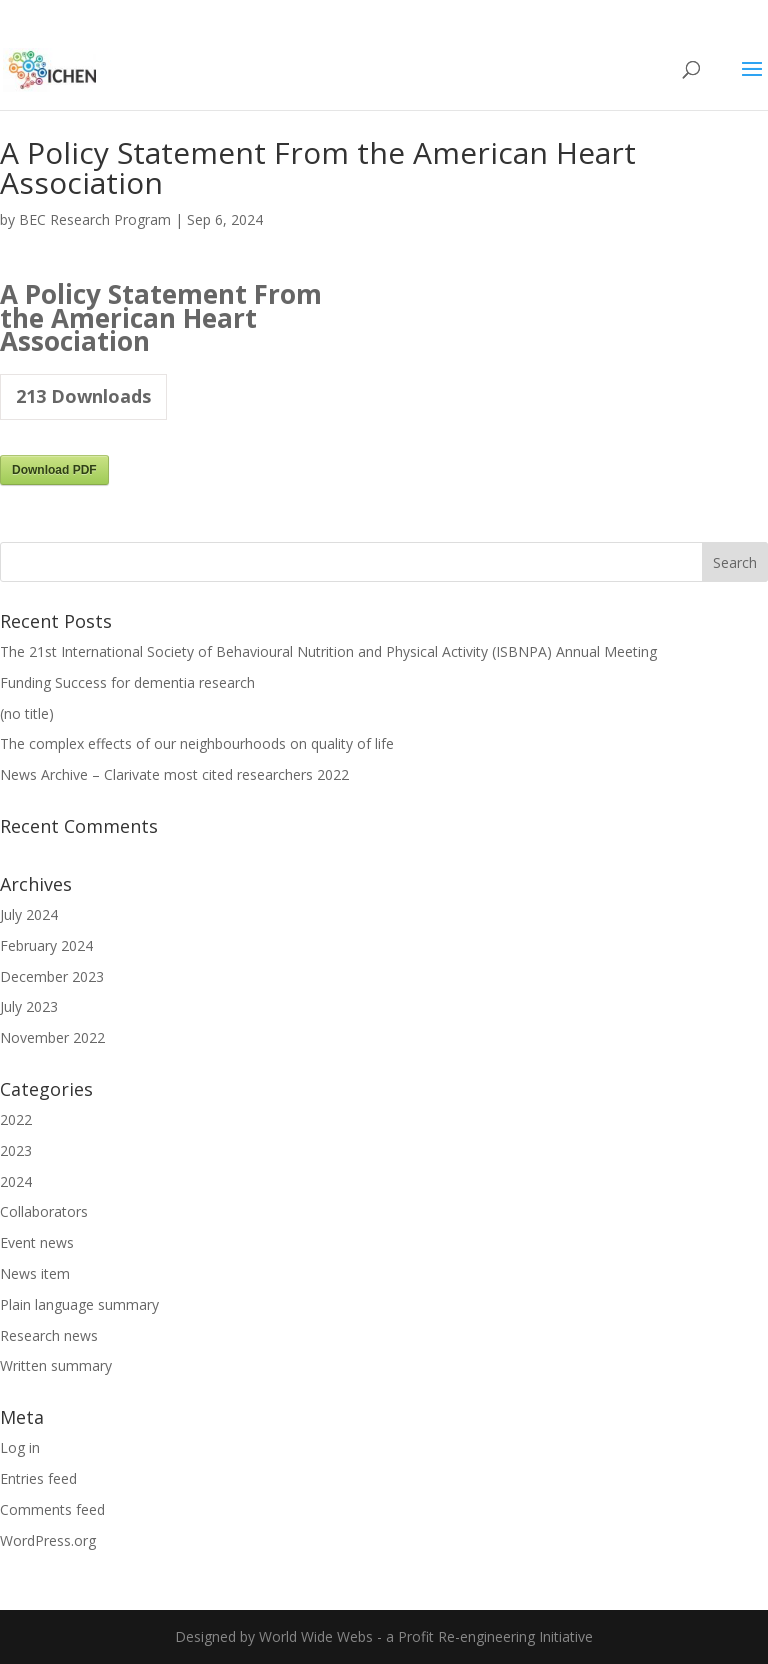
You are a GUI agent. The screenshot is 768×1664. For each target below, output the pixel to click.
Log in (20, 1447)
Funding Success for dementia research (127, 682)
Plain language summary (79, 1304)
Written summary (56, 1365)
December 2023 (52, 976)
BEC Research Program (95, 219)
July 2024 (29, 914)
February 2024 (46, 945)
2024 (16, 1181)
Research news (49, 1335)
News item (35, 1273)
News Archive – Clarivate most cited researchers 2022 (174, 774)
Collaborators (44, 1211)
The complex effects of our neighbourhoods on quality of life (197, 743)
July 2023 (29, 1006)
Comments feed (52, 1509)
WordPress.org (48, 1540)
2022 (16, 1119)
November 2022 (52, 1037)
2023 (16, 1150)
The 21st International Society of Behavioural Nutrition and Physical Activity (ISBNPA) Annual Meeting (328, 651)
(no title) (27, 713)
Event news (37, 1242)
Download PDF (54, 470)
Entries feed (38, 1478)
